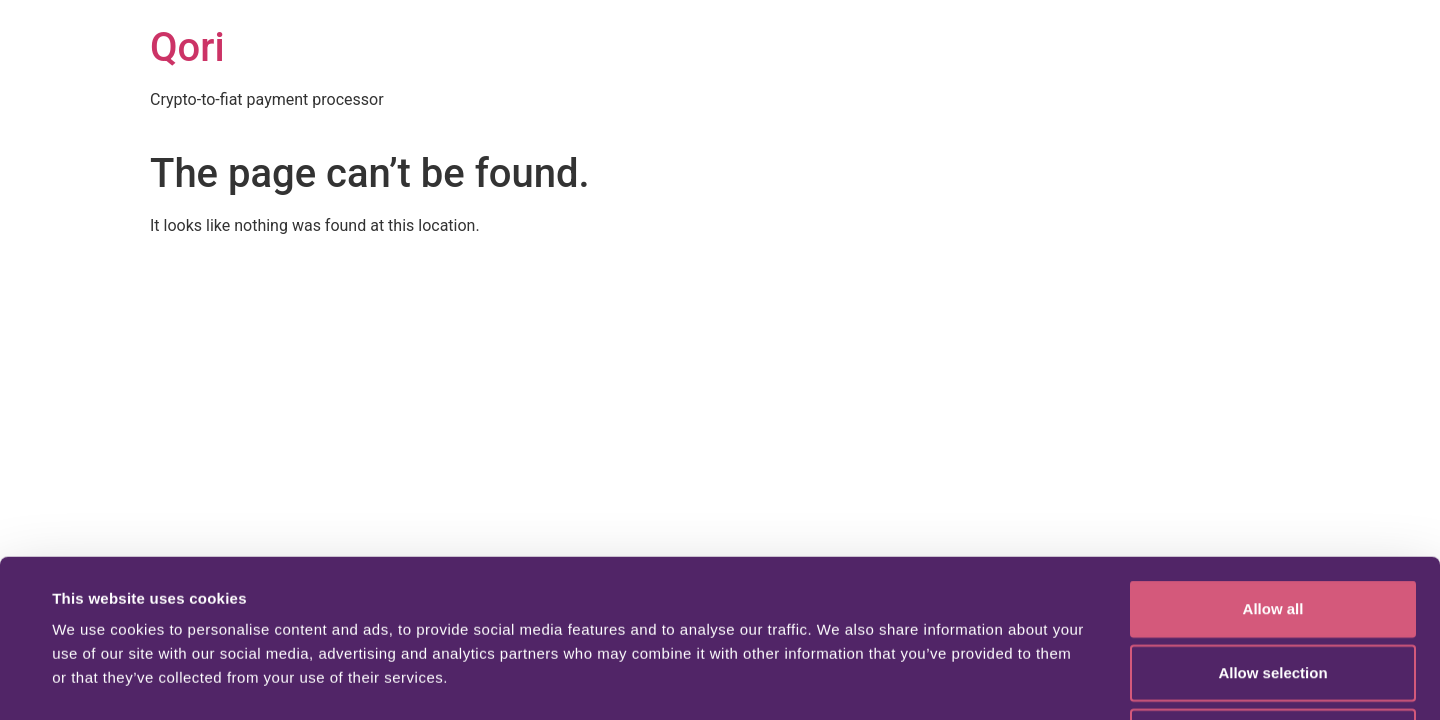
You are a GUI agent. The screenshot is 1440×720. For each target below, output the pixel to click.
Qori (187, 47)
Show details (839, 680)
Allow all (1273, 460)
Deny (1273, 588)
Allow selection (1272, 524)
